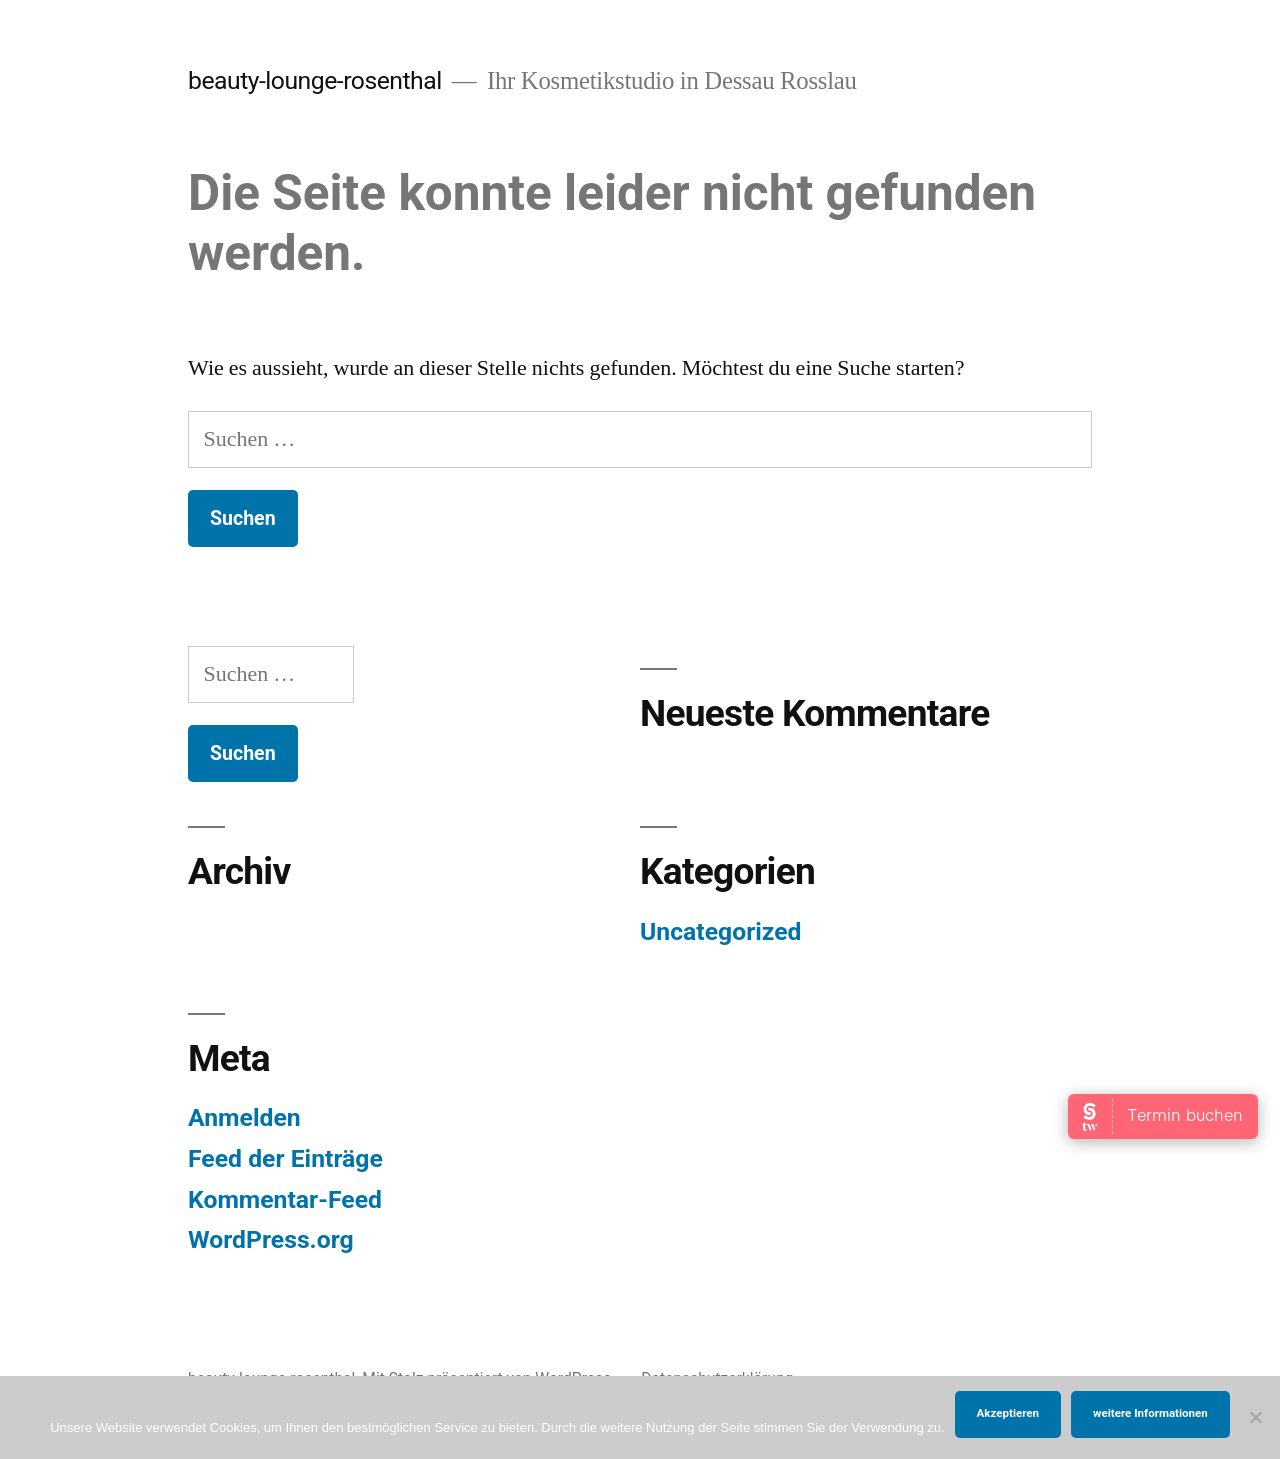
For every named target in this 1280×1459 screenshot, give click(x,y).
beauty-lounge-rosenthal (315, 80)
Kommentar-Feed (285, 1199)
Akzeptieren (1008, 1413)
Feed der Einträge (285, 1158)
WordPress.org (271, 1239)
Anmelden (244, 1117)
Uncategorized (721, 931)
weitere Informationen (1150, 1413)
